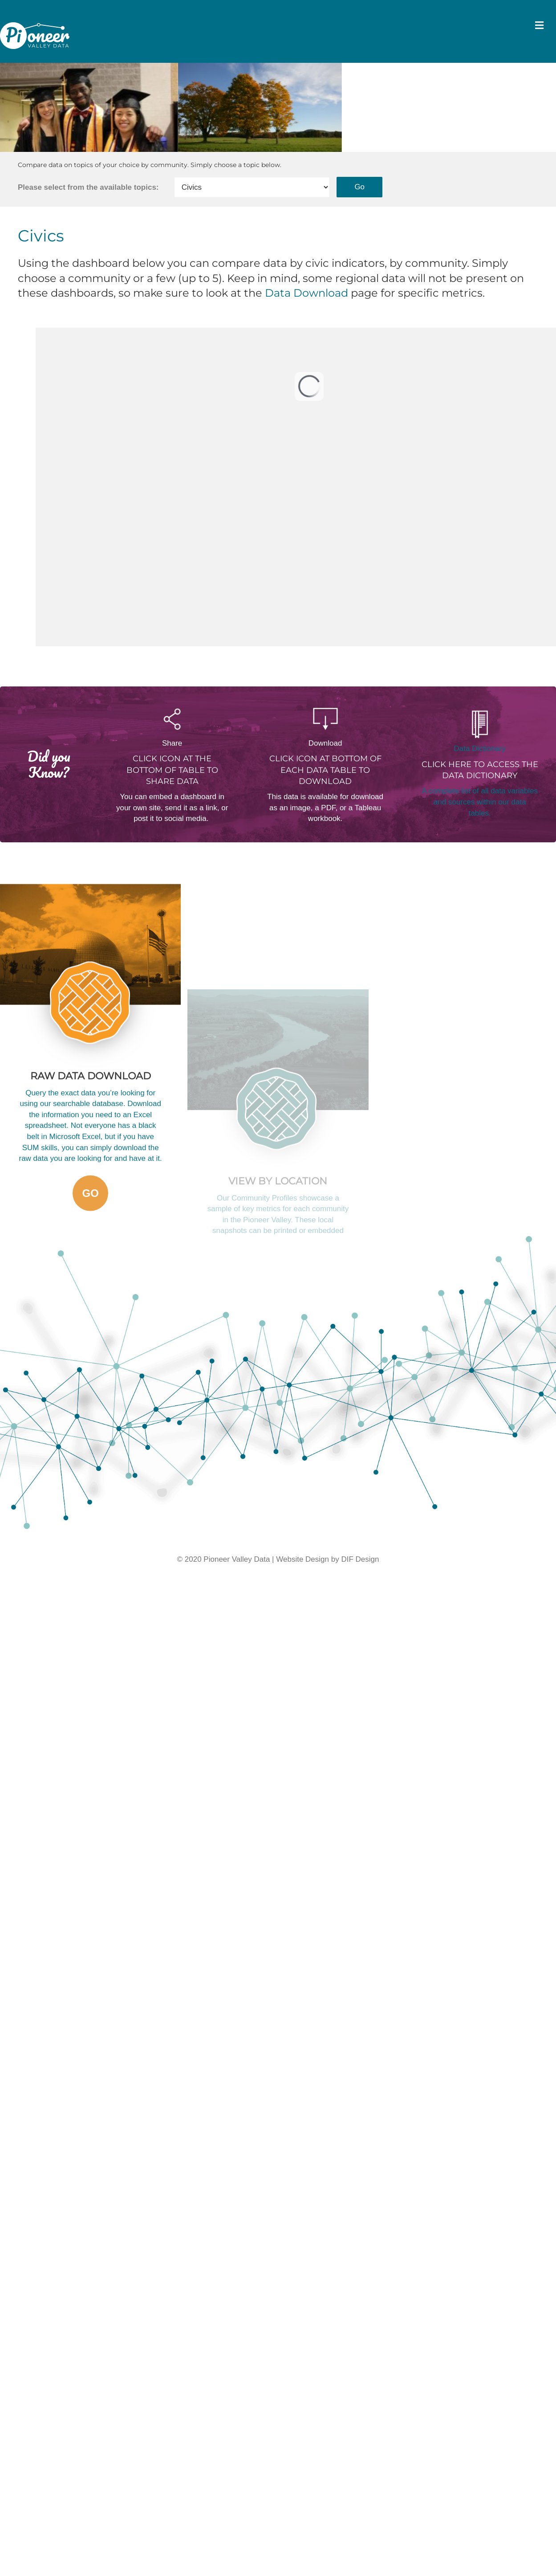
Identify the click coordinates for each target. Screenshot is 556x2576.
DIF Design (360, 1550)
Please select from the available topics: (88, 178)
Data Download (306, 284)
